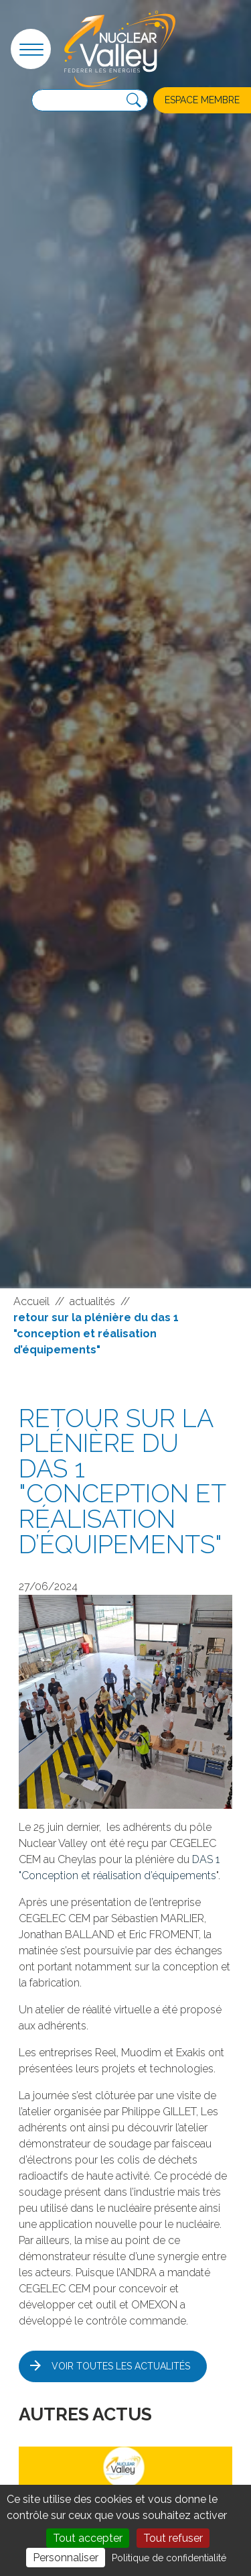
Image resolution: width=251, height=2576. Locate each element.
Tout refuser (173, 2538)
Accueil (31, 1301)
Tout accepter (87, 2538)
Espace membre (202, 100)
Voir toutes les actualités (121, 2366)
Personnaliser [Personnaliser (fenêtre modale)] (65, 2557)
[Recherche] (134, 101)
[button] (31, 49)
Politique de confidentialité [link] (169, 2558)
